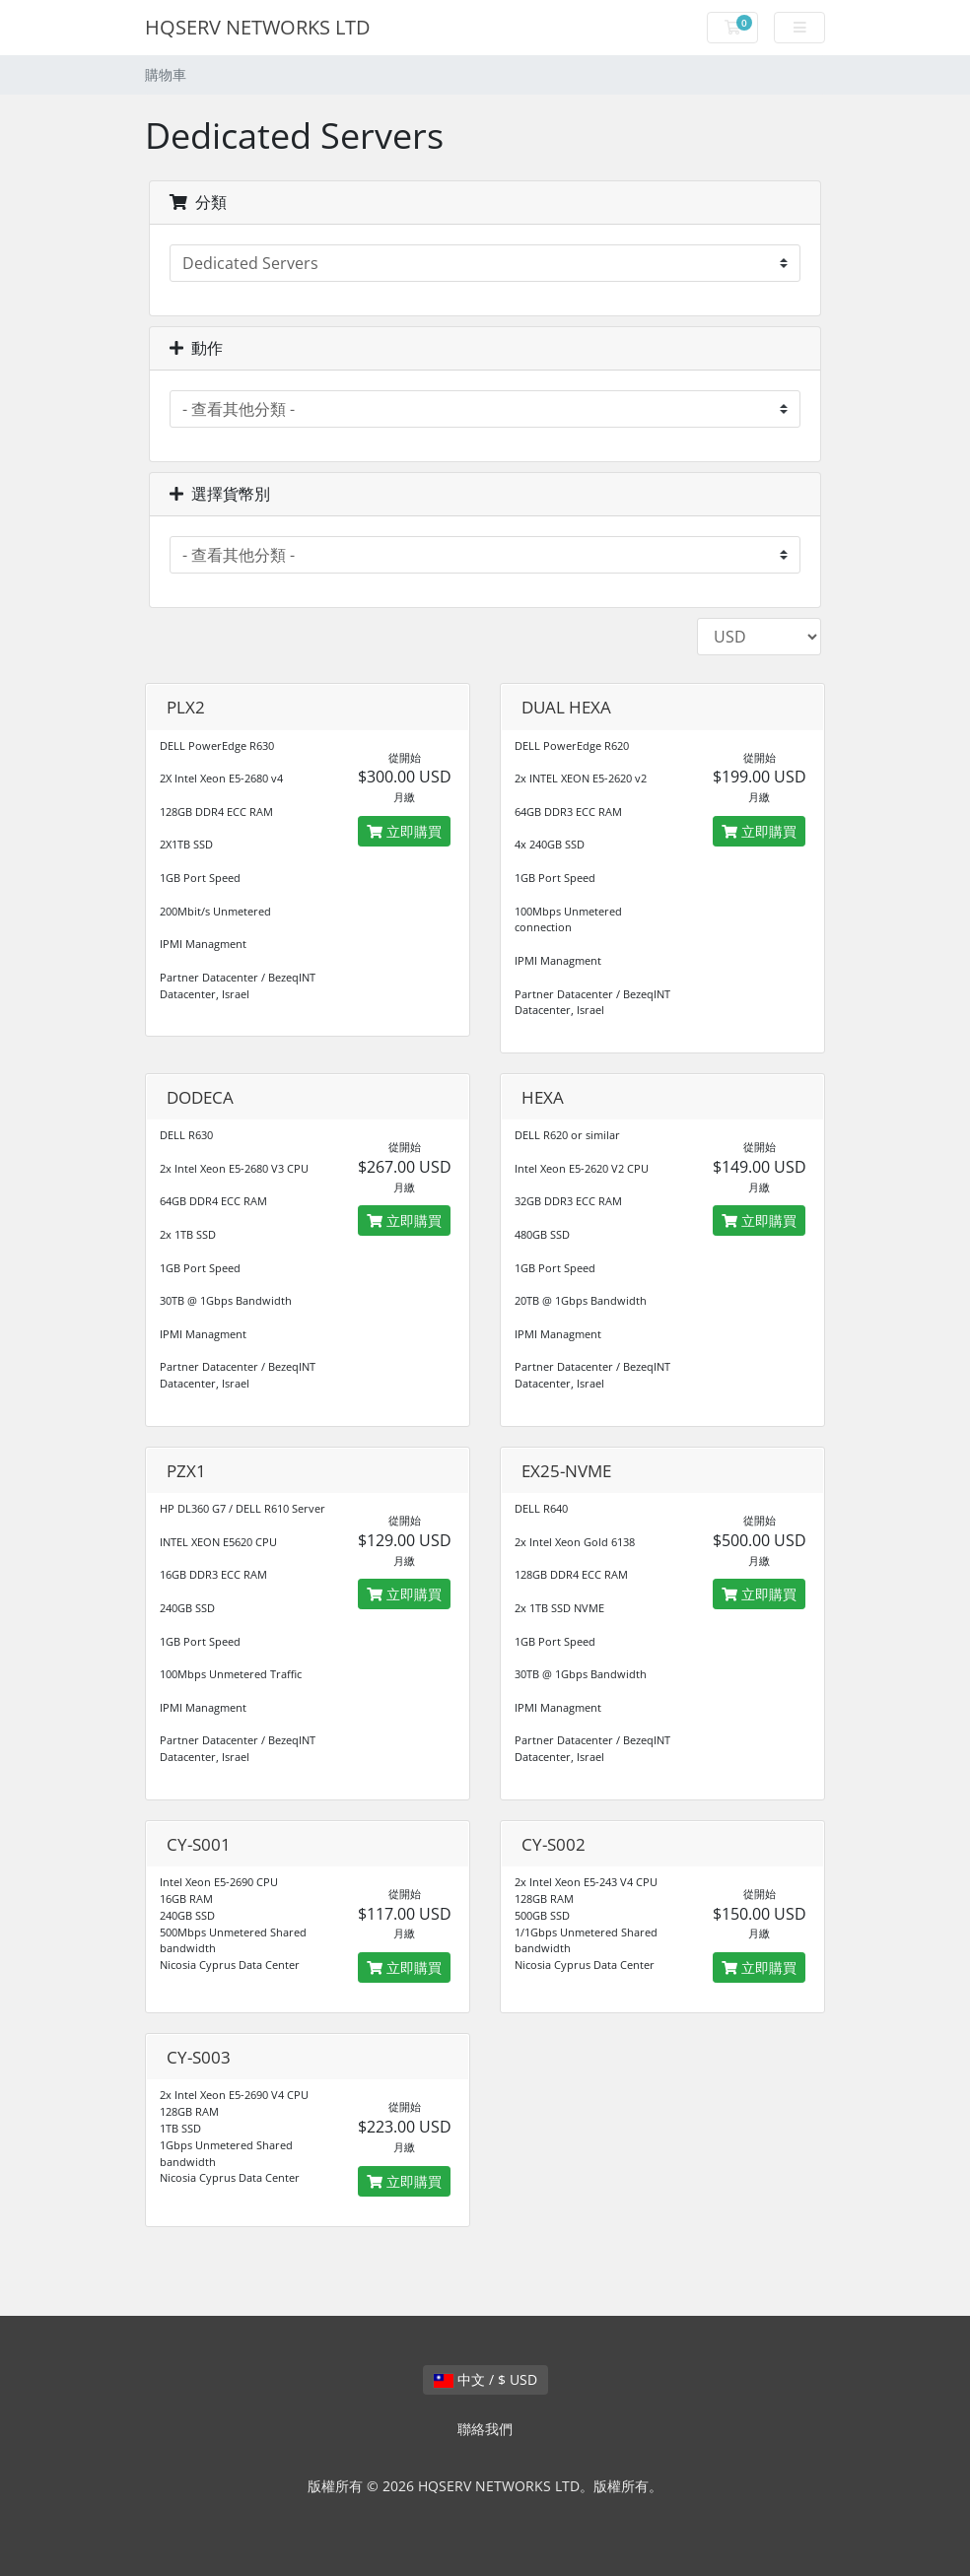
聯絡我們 (485, 2428)
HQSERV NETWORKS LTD (258, 27)
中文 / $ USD (485, 2379)
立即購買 (404, 831)
